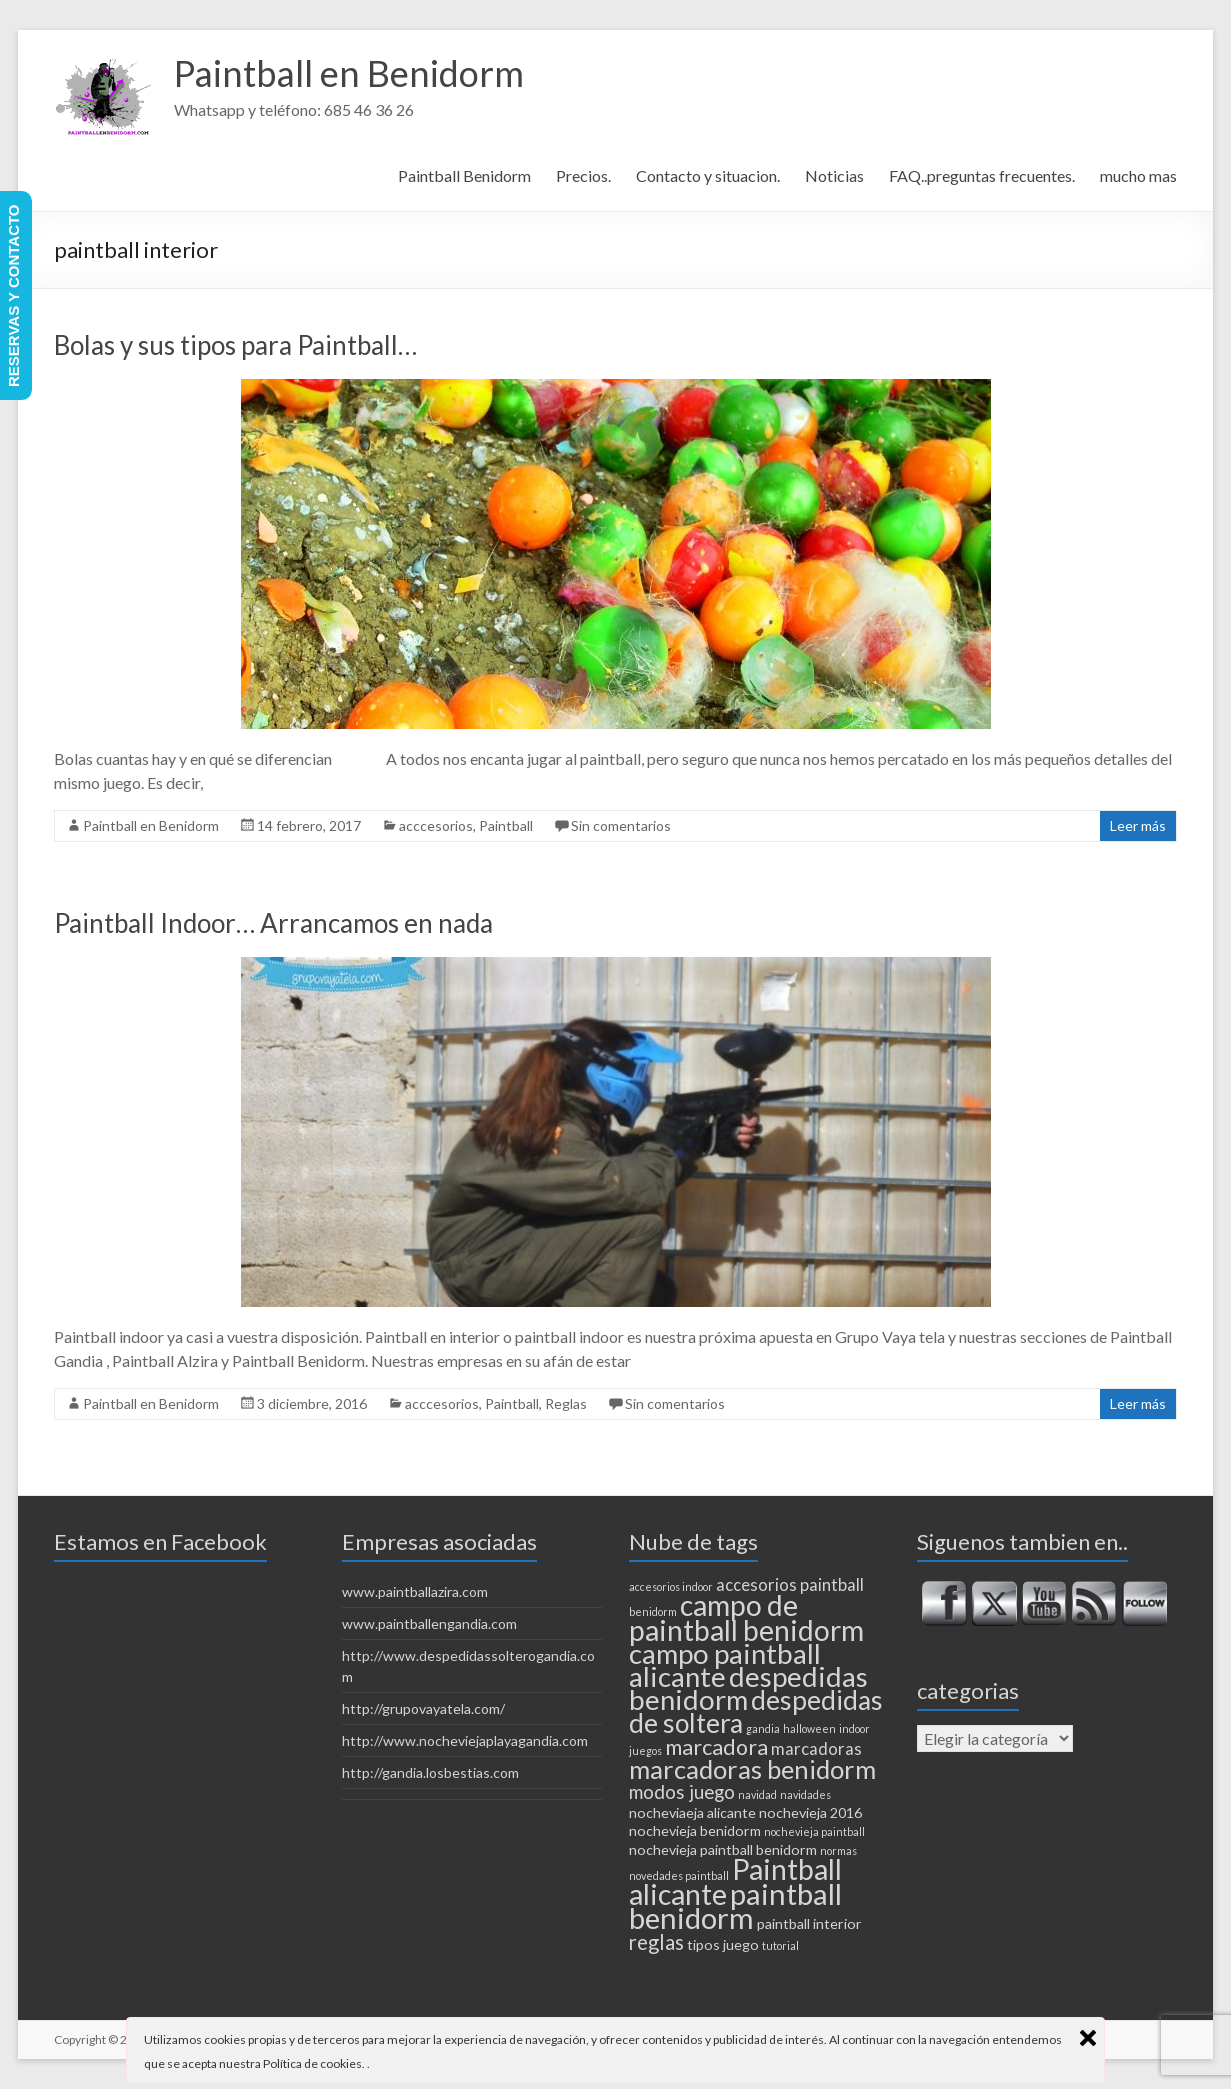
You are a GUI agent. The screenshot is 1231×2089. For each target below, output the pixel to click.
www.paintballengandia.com (429, 1623)
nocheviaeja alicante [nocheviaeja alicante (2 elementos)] (692, 1812)
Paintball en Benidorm (349, 73)
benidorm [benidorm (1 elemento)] (653, 1611)
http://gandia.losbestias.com (430, 1772)
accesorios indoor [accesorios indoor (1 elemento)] (671, 1586)
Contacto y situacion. (708, 175)
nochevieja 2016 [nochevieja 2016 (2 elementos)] (810, 1812)
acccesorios (436, 825)
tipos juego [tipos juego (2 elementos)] (723, 1944)
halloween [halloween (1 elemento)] (809, 1728)
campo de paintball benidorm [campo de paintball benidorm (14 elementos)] (746, 1617)
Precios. (583, 175)
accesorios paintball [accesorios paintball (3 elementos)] (790, 1585)
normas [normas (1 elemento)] (838, 1850)
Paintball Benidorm (464, 175)
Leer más (1138, 825)
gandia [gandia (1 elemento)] (763, 1728)
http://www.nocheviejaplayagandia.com (465, 1740)
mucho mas (1138, 175)
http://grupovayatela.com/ (423, 1708)
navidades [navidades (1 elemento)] (805, 1794)
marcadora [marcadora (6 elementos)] (716, 1747)
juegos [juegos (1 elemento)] (645, 1750)
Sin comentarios (621, 825)
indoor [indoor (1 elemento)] (854, 1728)
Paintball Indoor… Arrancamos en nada (273, 923)
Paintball (506, 825)
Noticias (834, 175)
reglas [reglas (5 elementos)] (656, 1942)
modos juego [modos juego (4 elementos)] (682, 1792)
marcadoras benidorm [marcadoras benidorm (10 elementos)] (752, 1769)
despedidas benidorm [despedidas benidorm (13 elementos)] (748, 1688)
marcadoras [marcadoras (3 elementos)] (816, 1749)
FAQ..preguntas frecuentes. (982, 175)
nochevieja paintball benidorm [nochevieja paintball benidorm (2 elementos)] (723, 1849)
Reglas (566, 1403)
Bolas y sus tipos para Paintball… (235, 345)
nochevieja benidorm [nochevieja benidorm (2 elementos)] (695, 1830)
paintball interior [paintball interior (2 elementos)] (809, 1923)
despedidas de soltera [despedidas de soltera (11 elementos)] (756, 1711)
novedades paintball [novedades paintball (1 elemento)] (679, 1875)
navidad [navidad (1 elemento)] (757, 1794)
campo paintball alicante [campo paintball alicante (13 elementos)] (725, 1665)
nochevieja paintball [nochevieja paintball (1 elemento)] (814, 1831)
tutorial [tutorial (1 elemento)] (780, 1945)
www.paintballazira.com (415, 1591)
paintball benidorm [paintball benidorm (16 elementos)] (735, 1905)
